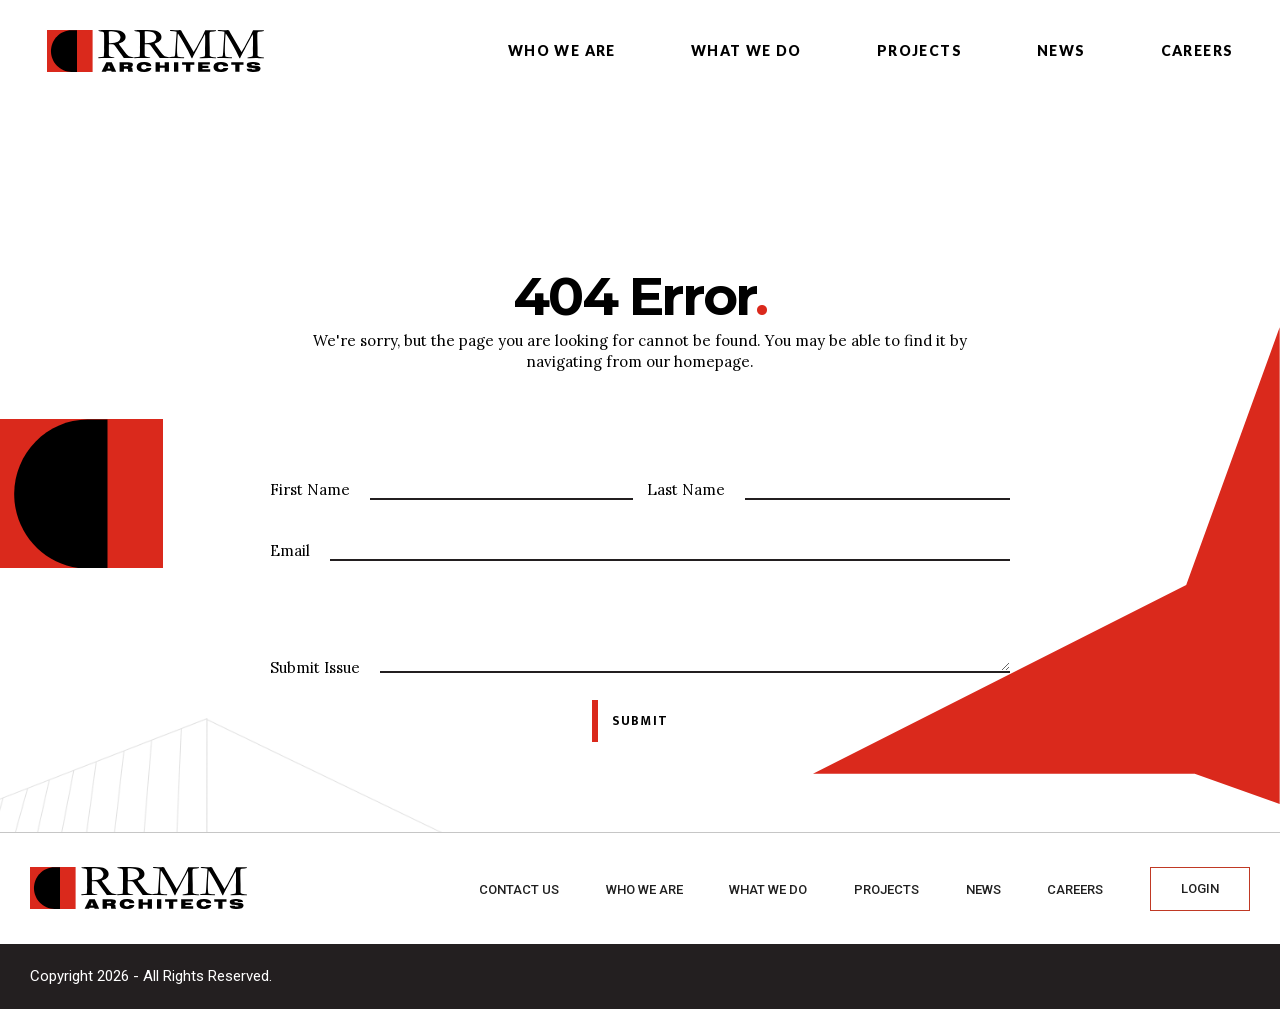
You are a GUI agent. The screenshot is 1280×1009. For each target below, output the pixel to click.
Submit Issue (315, 667)
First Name (310, 489)
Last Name (686, 489)
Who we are (562, 50)
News (1061, 50)
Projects (919, 50)
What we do (746, 50)
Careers (1197, 50)
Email (290, 550)
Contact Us (519, 889)
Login (1200, 888)
